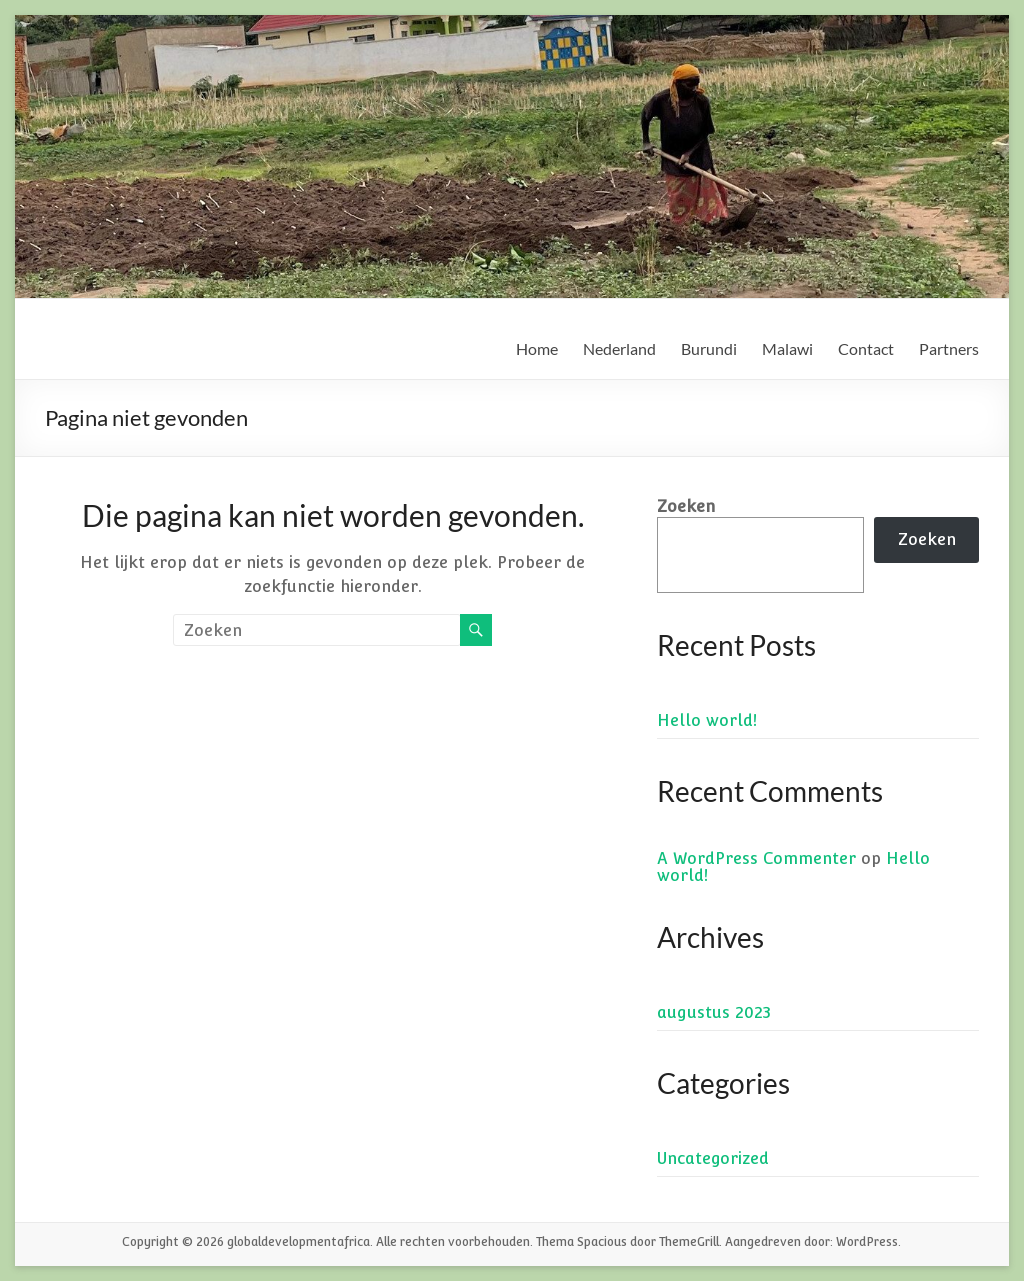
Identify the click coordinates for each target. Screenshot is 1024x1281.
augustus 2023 (714, 1012)
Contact (866, 348)
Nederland (619, 348)
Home (537, 348)
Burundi (709, 348)
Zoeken (686, 506)
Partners (949, 348)
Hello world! (707, 720)
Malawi (787, 348)
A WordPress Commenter (756, 858)
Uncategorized (713, 1158)
